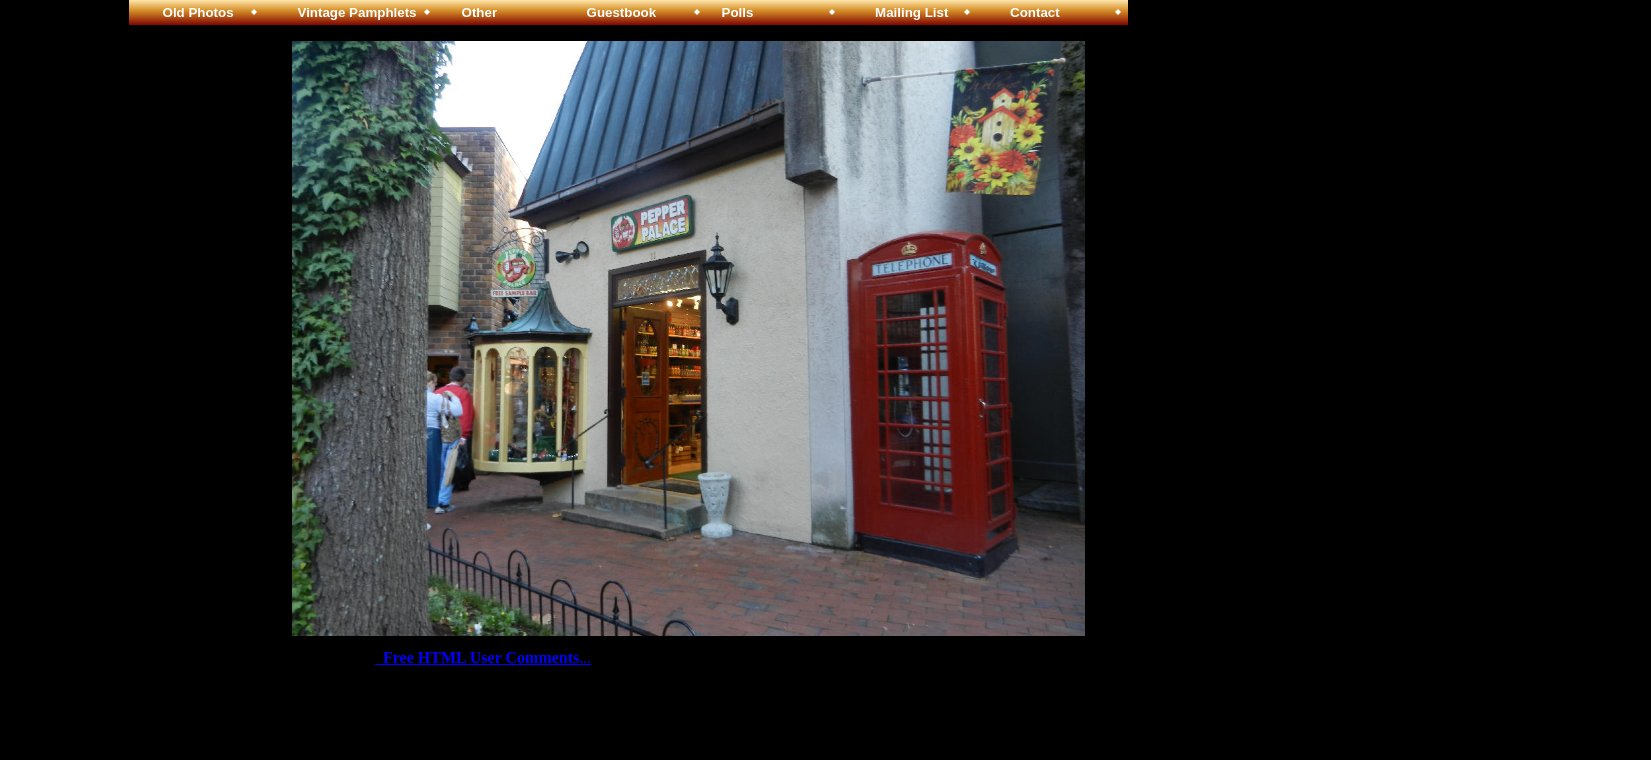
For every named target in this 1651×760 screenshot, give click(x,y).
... (483, 657)
